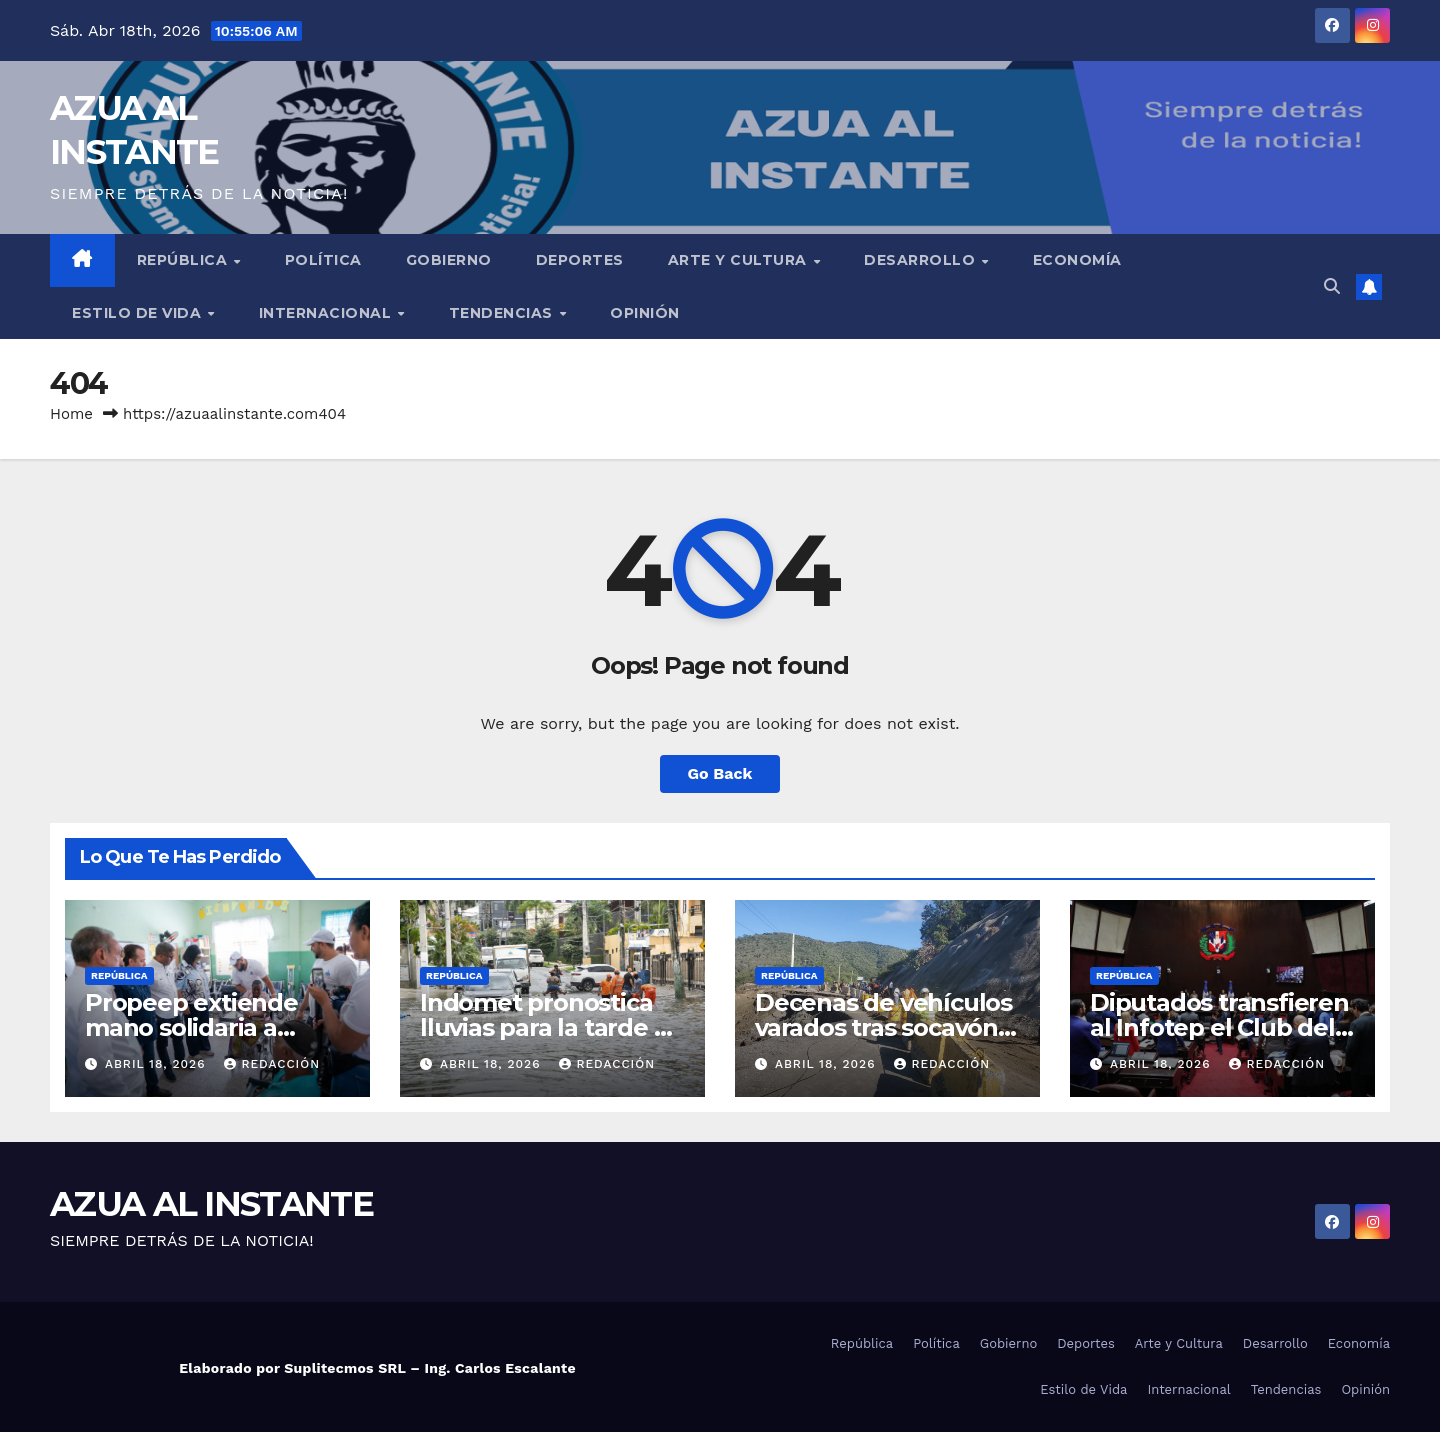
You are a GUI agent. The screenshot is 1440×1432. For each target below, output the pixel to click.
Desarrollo (922, 260)
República (184, 260)
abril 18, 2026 (158, 1064)
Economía (1077, 260)
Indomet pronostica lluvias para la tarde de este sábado (552, 1027)
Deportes (580, 260)
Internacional (327, 313)
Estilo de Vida (139, 313)
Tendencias (503, 313)
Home (71, 414)
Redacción (272, 1064)
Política (323, 260)
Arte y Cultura (740, 260)
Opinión (645, 313)
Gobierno (449, 260)
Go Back (720, 773)
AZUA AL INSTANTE (211, 1204)
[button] (1332, 286)
